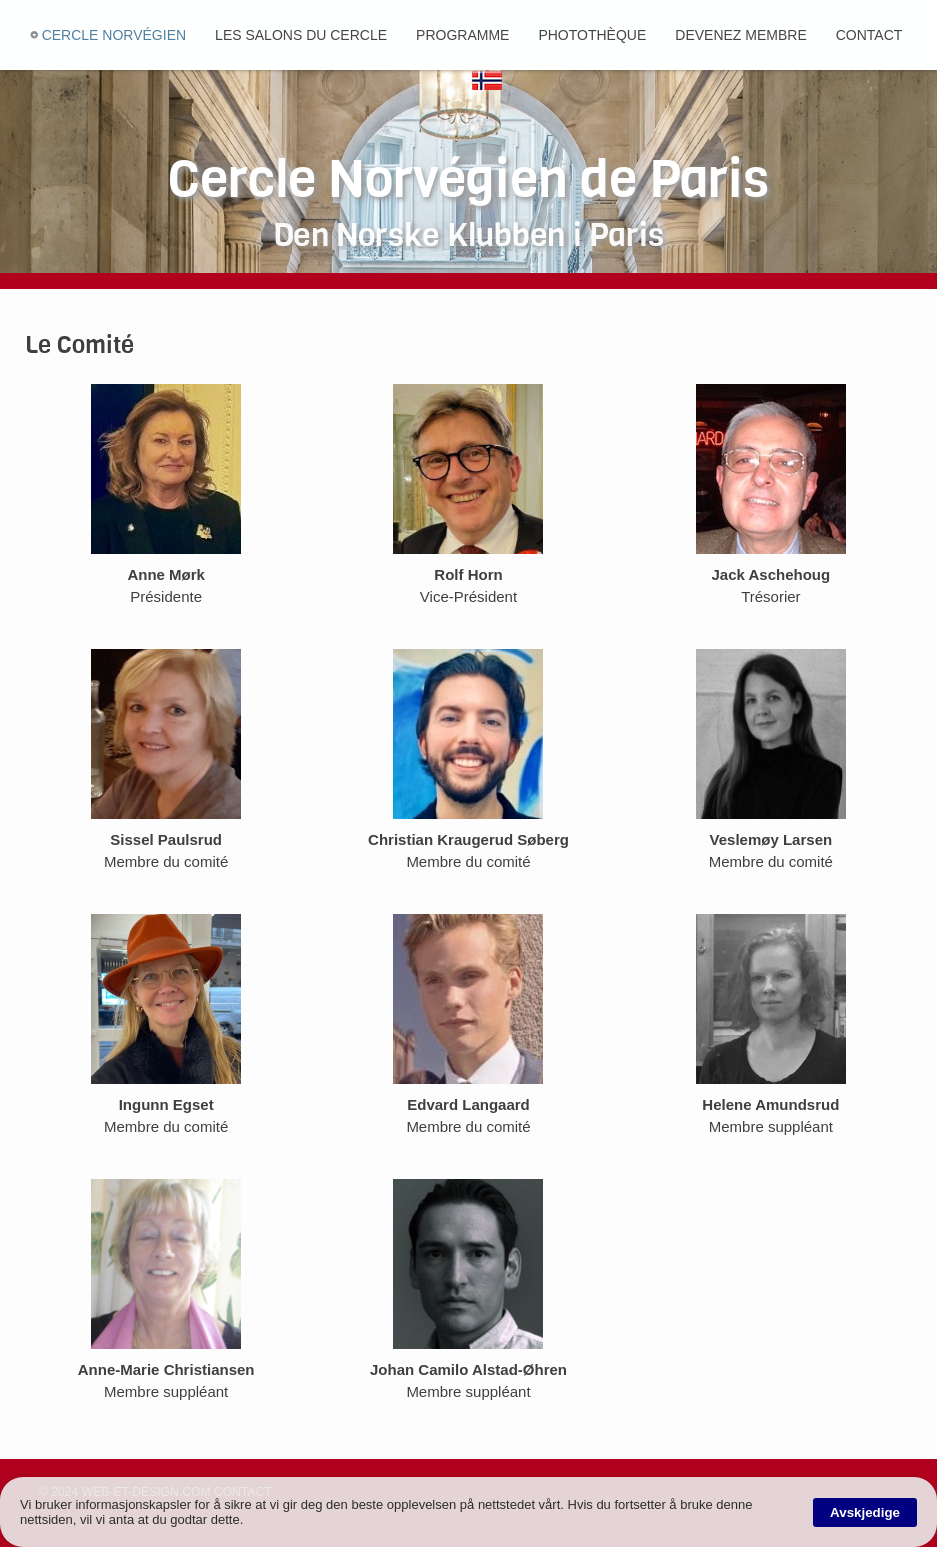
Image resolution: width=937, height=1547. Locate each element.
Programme (462, 35)
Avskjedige (865, 1512)
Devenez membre (740, 35)
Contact (869, 35)
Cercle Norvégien (114, 35)
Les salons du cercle (301, 35)
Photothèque (592, 35)
